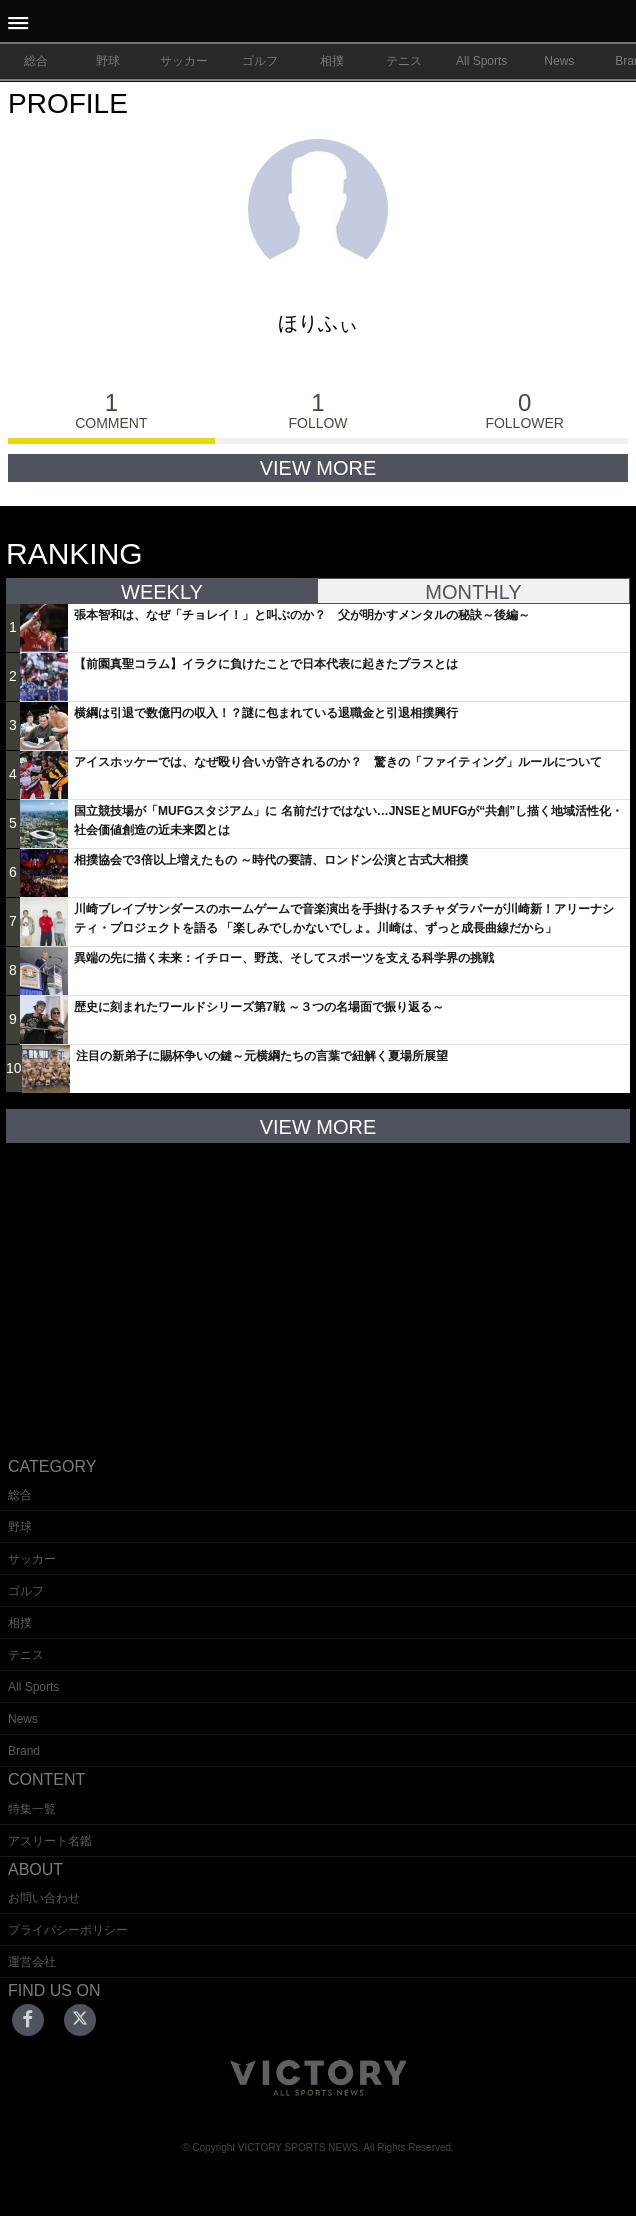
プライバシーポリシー (68, 1930)
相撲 (332, 61)
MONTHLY (473, 592)
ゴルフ (260, 61)
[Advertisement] (318, 1284)
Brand (24, 1751)
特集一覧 (32, 1809)
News (559, 61)
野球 (108, 61)
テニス (404, 61)
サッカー (184, 61)
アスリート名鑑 (50, 1841)
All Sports (481, 61)
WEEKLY (162, 592)
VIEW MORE (318, 468)
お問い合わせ (44, 1898)
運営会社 (32, 1962)
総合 (36, 61)
